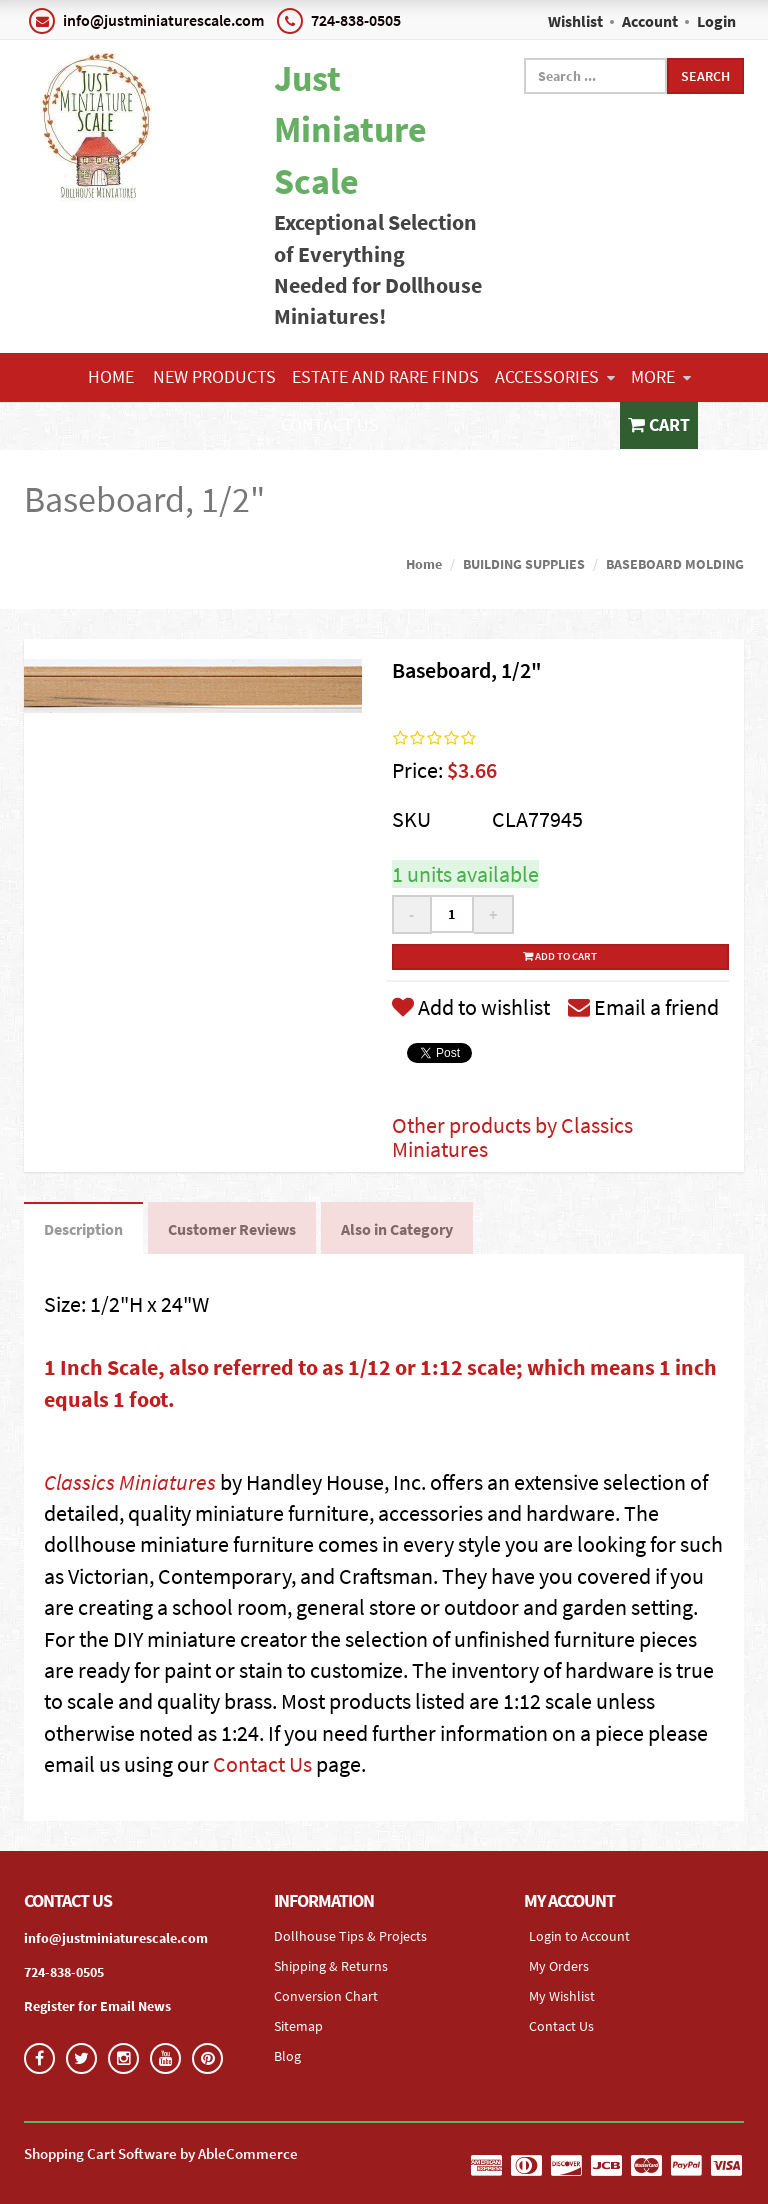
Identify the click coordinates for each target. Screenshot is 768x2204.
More (661, 376)
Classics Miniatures (130, 1482)
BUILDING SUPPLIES (524, 564)
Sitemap (298, 2026)
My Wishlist (562, 1996)
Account (650, 21)
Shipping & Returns (331, 1966)
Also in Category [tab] (397, 1229)
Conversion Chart (326, 1996)
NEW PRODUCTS (214, 376)
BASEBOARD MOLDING (675, 564)
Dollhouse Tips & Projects (350, 1936)
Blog (287, 2056)
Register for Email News (97, 2006)
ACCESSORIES (555, 376)
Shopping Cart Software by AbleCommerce (161, 2153)
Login (716, 21)
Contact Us (330, 424)
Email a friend (643, 1007)
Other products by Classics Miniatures (512, 1137)
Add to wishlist (471, 1007)
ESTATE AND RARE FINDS (385, 376)
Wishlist (575, 21)
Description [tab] (83, 1229)
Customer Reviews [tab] (232, 1229)
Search (705, 76)
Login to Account (579, 1936)
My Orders (559, 1966)
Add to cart (560, 956)
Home (111, 376)
